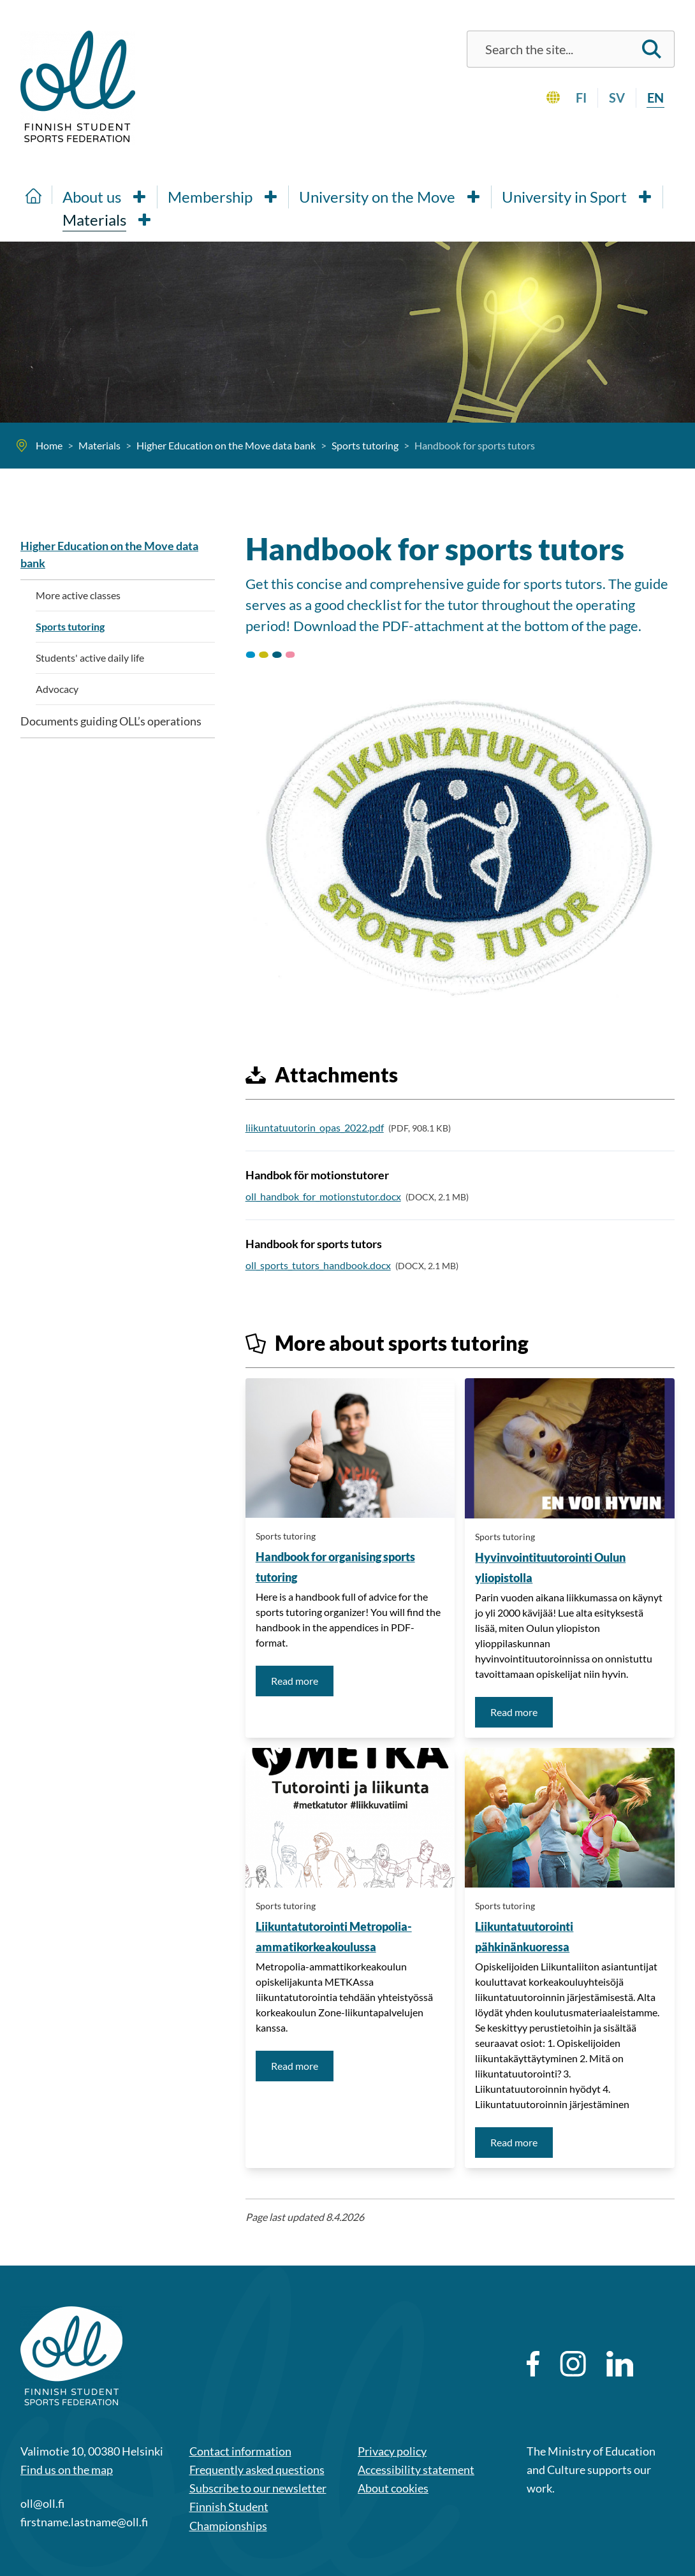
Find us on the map (66, 2470)
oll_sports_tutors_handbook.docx (318, 1265)
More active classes (78, 595)
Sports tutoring (286, 1536)
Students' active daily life (90, 657)
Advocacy (57, 689)
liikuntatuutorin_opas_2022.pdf (314, 1127)
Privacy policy (392, 2451)
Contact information (240, 2451)
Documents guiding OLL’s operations (110, 721)
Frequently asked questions (257, 2470)
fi (581, 97)
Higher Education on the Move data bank (109, 554)
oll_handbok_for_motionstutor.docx (323, 1196)
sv (617, 97)
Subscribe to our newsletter (257, 2488)
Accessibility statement (416, 2470)
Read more (302, 1680)
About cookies (393, 2488)
